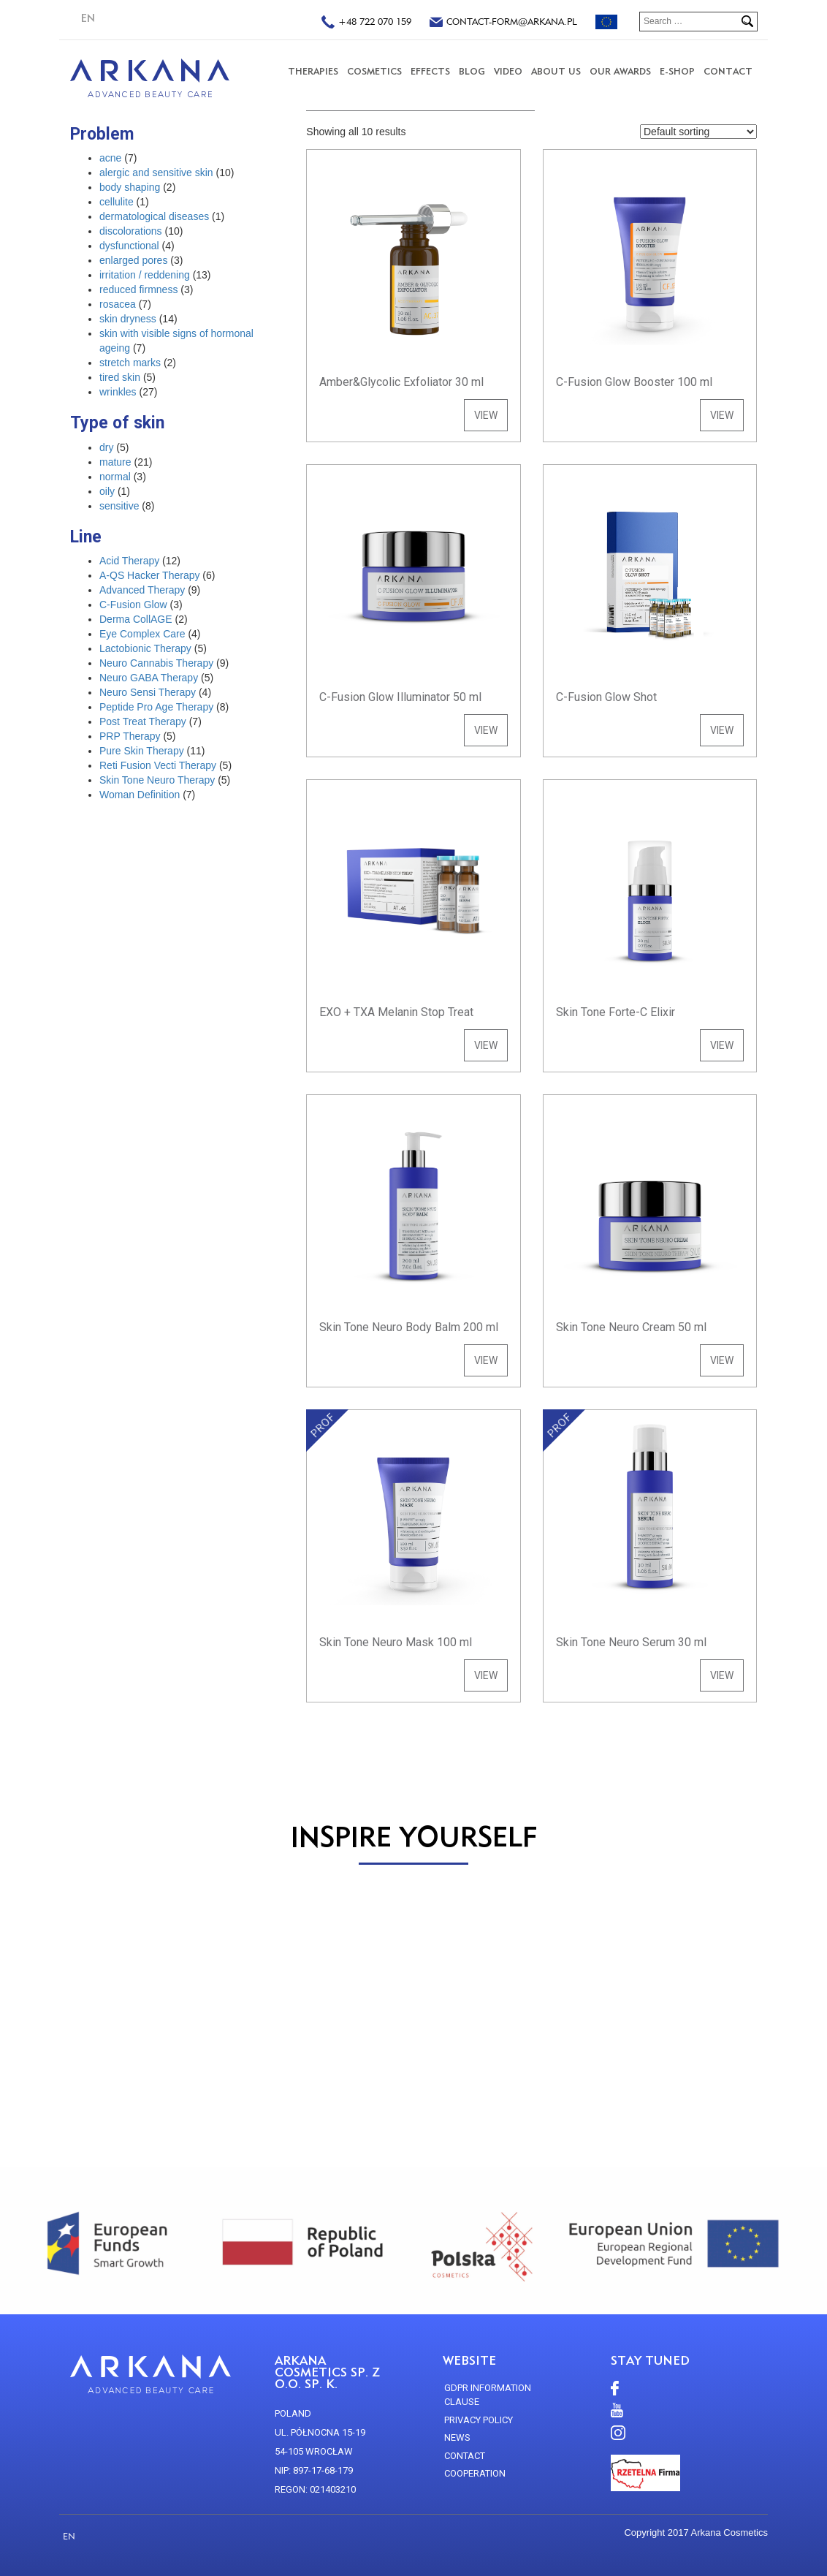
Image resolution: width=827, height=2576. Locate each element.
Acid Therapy (129, 561)
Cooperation (475, 2473)
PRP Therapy (130, 736)
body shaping (129, 187)
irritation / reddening (144, 275)
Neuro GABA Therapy (148, 677)
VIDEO (508, 71)
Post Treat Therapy (142, 721)
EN (88, 18)
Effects (430, 71)
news (457, 2437)
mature (115, 462)
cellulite (116, 202)
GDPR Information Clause (487, 2395)
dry (106, 447)
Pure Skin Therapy (141, 751)
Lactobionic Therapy (145, 648)
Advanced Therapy (142, 590)
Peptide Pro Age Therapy (156, 707)
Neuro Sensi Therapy (147, 692)
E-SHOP (677, 71)
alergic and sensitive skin (156, 172)
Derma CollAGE (135, 619)
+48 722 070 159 (366, 23)
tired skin (119, 377)
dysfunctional (129, 245)
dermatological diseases (154, 216)
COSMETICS (374, 71)
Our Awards (620, 71)
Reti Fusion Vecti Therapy (157, 765)
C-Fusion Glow (133, 604)
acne (110, 158)
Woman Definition (139, 794)
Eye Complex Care (142, 634)
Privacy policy (478, 2419)
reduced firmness (138, 289)
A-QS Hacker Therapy (149, 575)
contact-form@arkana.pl (503, 23)
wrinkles (118, 392)
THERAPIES (313, 71)
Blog (472, 71)
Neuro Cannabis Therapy (156, 663)
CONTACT (728, 71)
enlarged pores (133, 260)
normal (115, 476)
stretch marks (130, 362)
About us (556, 71)
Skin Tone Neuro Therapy (157, 780)
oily (107, 491)
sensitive (119, 506)
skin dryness (127, 319)
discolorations (130, 231)
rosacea (117, 304)
